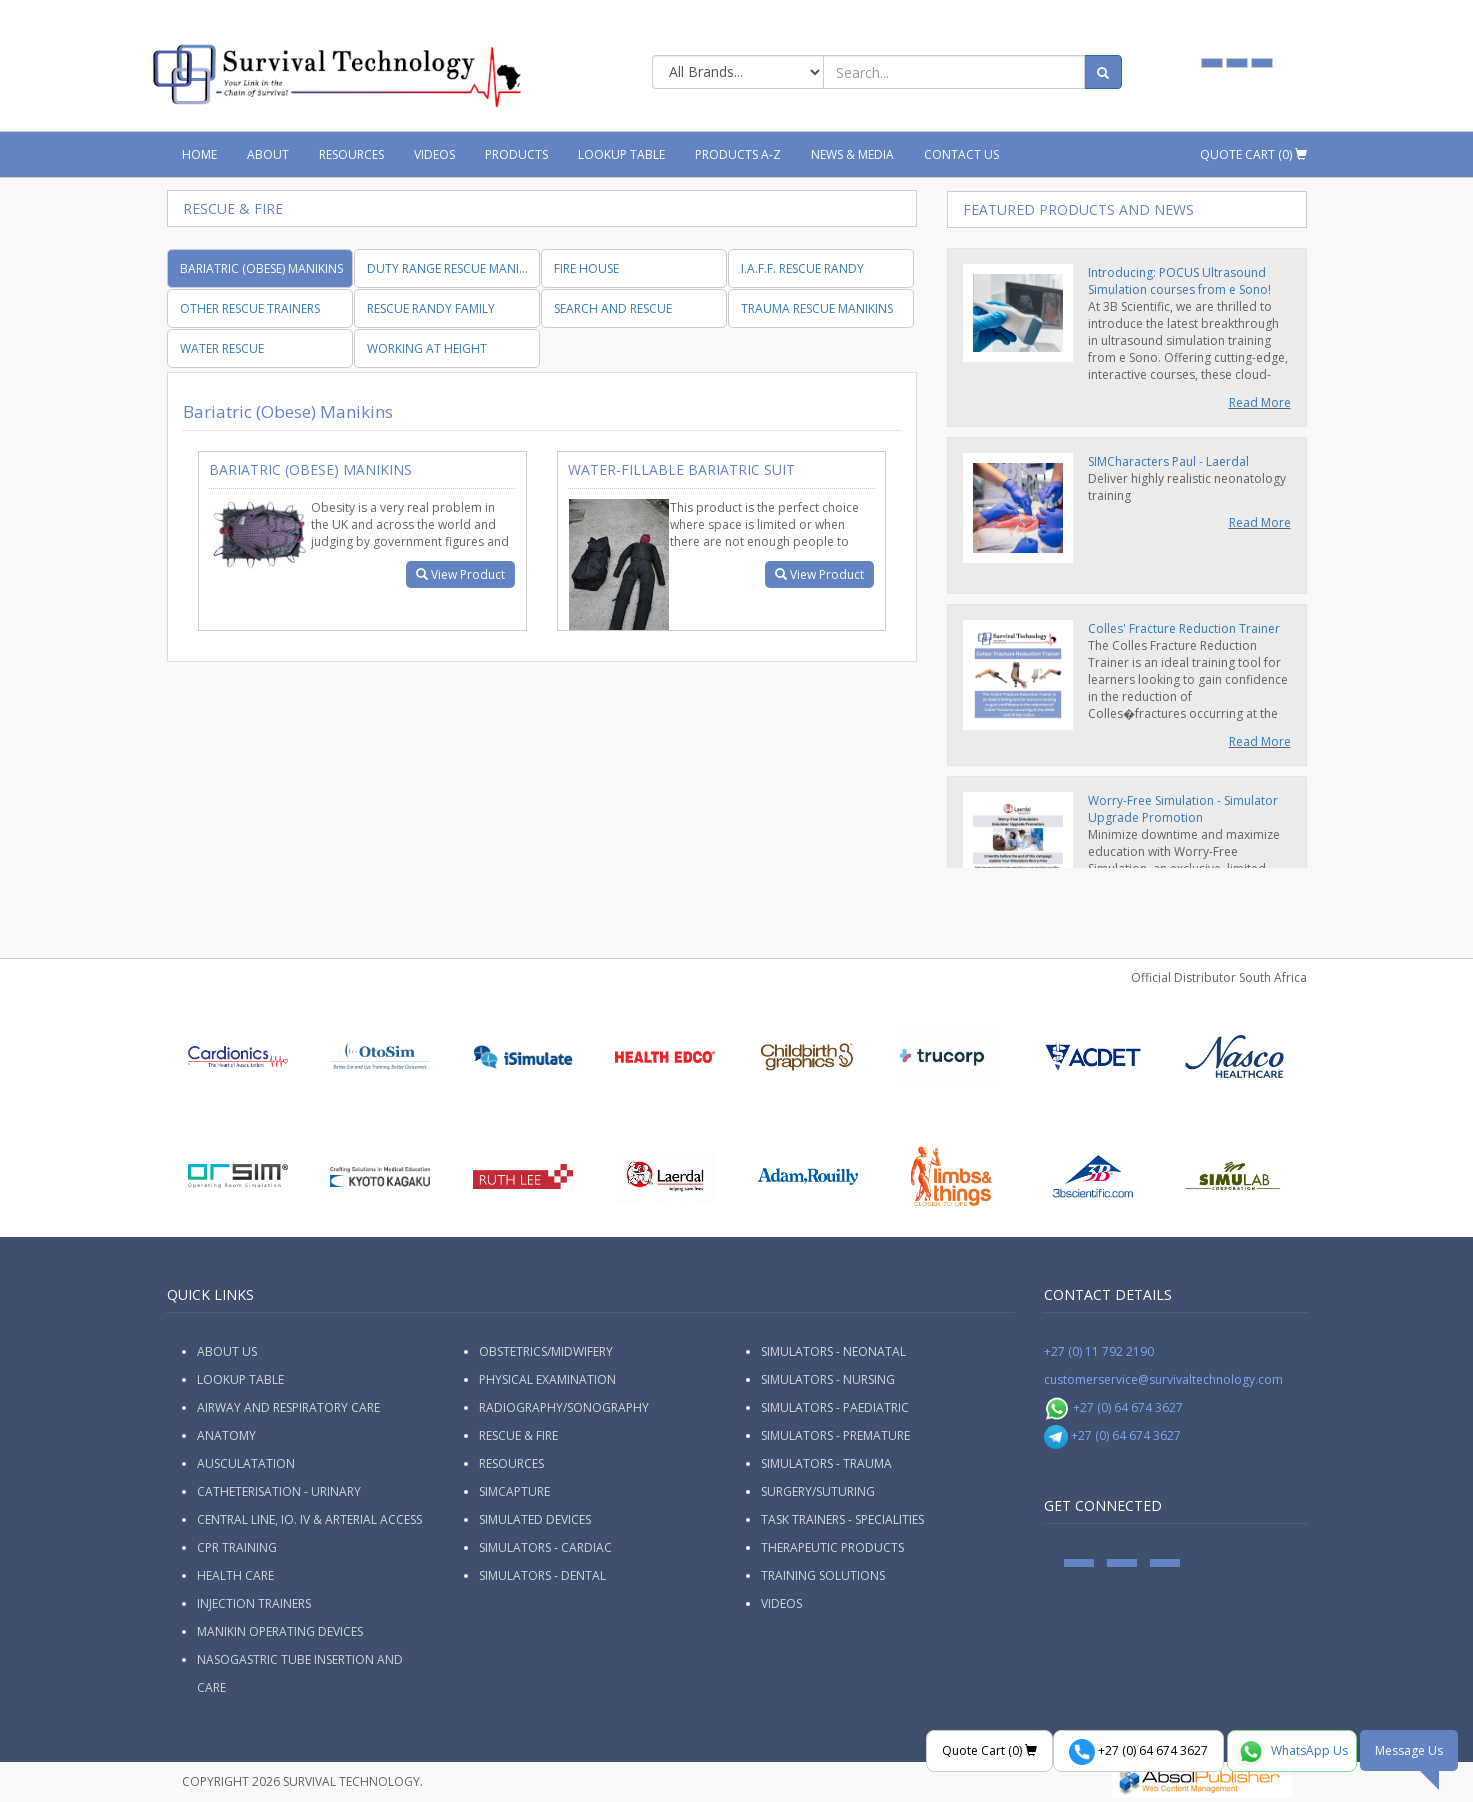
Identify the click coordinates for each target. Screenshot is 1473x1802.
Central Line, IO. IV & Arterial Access (309, 1519)
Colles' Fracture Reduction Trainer (1184, 628)
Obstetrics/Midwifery (546, 1351)
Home (199, 154)
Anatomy (226, 1435)
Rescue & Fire (518, 1435)
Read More (1260, 402)
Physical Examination (547, 1379)
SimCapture (514, 1491)
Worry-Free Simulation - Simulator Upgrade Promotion (1183, 809)
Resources (351, 154)
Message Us (1409, 1750)
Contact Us (961, 154)
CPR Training (237, 1547)
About (268, 154)
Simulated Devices (535, 1519)
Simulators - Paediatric (835, 1407)
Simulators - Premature (835, 1435)
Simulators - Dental (542, 1575)
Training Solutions (823, 1575)
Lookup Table (621, 154)
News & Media (852, 154)
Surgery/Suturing (818, 1491)
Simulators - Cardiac (545, 1547)
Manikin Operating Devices (280, 1631)
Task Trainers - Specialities (842, 1519)
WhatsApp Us (1292, 1752)
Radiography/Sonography (564, 1407)
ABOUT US (227, 1351)
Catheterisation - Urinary (279, 1491)
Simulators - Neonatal (833, 1351)
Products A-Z (738, 154)
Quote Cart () (1253, 154)
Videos (434, 154)
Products (516, 154)
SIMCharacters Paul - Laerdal (1168, 461)
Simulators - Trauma (826, 1463)
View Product (460, 574)
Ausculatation (246, 1463)
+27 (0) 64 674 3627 (1113, 1407)
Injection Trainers (254, 1603)
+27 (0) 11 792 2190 (1099, 1351)
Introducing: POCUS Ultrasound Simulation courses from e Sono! (1179, 281)
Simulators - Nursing (828, 1379)
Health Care (235, 1575)
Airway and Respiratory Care (288, 1407)
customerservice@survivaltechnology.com (1163, 1379)
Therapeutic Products (832, 1547)
